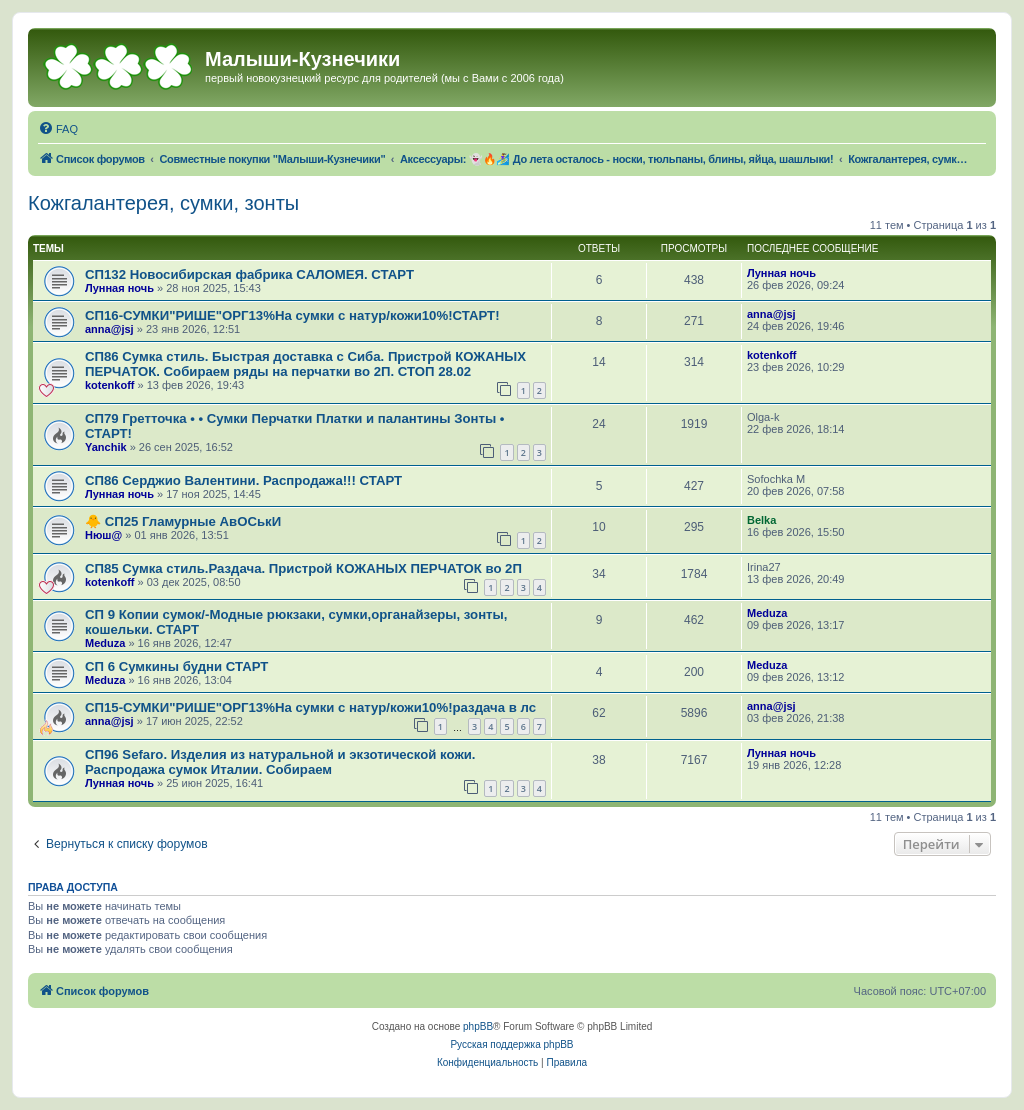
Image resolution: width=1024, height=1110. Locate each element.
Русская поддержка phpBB (511, 1044)
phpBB (478, 1026)
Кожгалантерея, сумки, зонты (163, 203)
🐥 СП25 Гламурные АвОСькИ (183, 521)
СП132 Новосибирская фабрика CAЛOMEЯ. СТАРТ (249, 274)
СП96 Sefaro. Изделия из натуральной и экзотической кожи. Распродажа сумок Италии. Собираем (280, 762)
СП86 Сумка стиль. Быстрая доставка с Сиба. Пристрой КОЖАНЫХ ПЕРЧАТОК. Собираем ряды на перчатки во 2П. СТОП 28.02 (305, 364)
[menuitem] (58, 129)
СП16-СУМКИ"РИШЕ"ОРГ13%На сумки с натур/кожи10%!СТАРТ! (292, 315)
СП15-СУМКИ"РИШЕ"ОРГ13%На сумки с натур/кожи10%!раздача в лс (310, 707)
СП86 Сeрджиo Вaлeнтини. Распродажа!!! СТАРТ (243, 480)
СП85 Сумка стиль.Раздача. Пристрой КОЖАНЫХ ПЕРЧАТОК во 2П (303, 568)
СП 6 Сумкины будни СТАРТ (176, 666)
